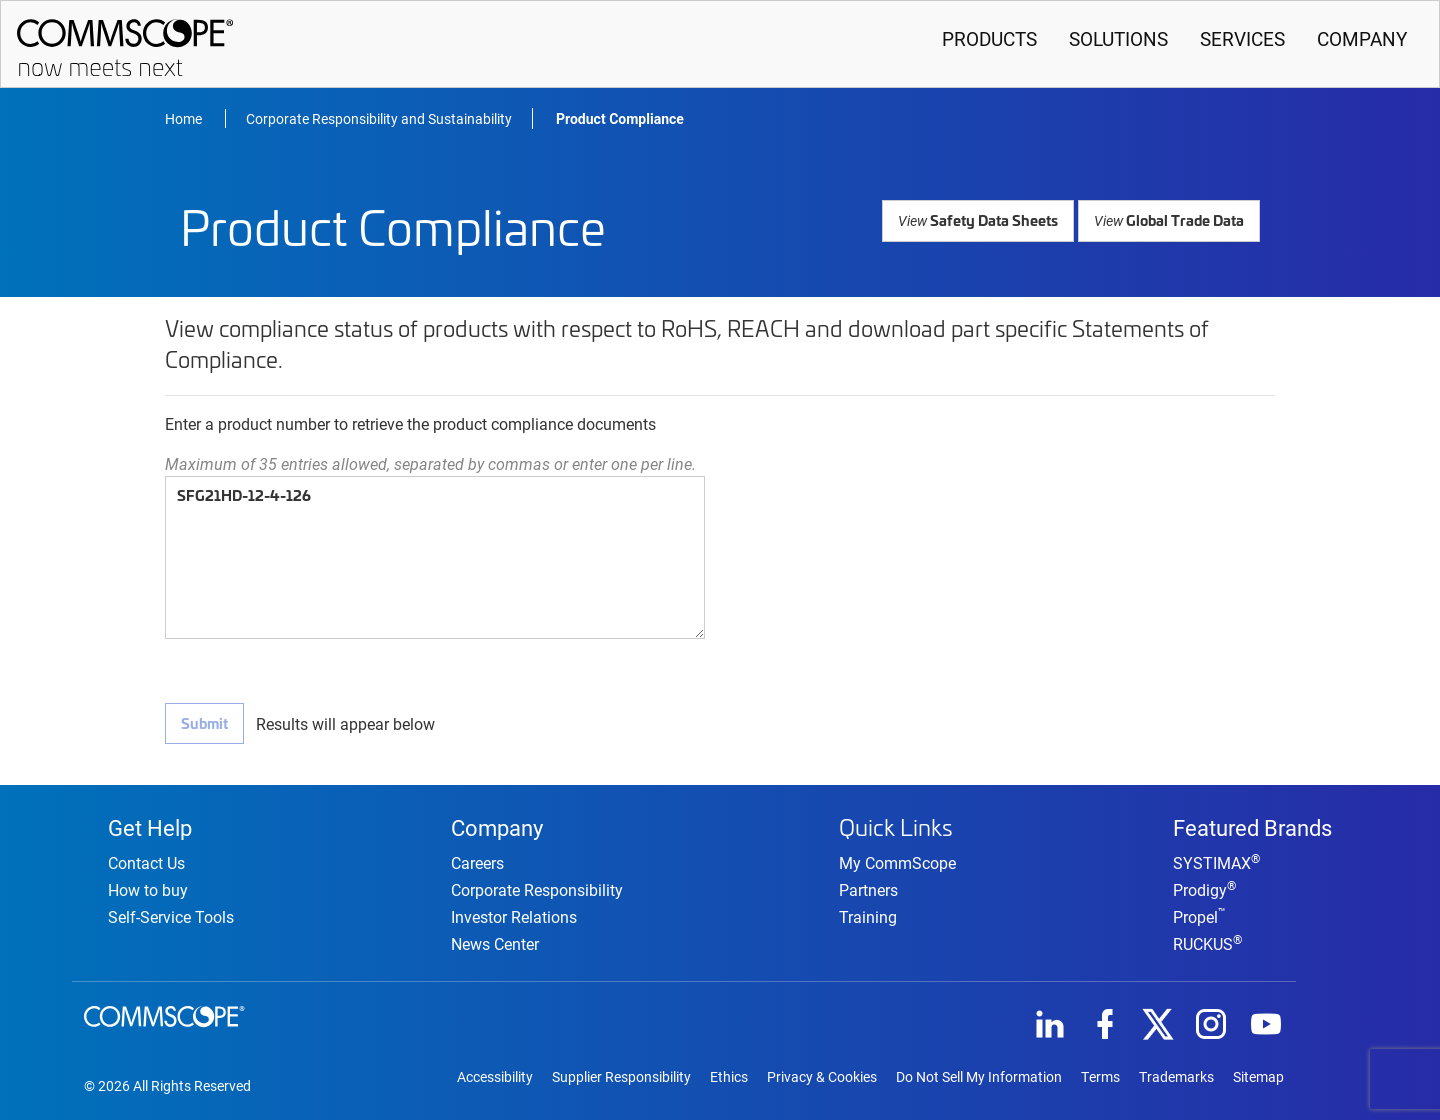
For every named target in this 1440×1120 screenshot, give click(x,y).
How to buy (148, 886)
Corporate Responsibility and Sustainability (379, 118)
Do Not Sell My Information (979, 1075)
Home (185, 118)
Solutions (1118, 38)
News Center (495, 940)
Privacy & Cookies (822, 1075)
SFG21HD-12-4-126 (435, 557)
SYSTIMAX (1216, 859)
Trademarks (1176, 1075)
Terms (1100, 1075)
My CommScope (897, 857)
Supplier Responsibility (621, 1075)
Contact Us (146, 859)
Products (989, 38)
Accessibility (495, 1075)
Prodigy (1204, 886)
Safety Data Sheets (988, 219)
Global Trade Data (1172, 219)
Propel (1199, 913)
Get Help (150, 823)
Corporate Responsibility (537, 886)
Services (1242, 38)
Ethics (729, 1075)
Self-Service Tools (171, 913)
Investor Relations (514, 913)
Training (868, 911)
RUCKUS (1207, 940)
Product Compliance (620, 119)
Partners (868, 884)
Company (1362, 38)
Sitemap (1258, 1075)
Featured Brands (1252, 823)
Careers (477, 859)
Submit (203, 723)
